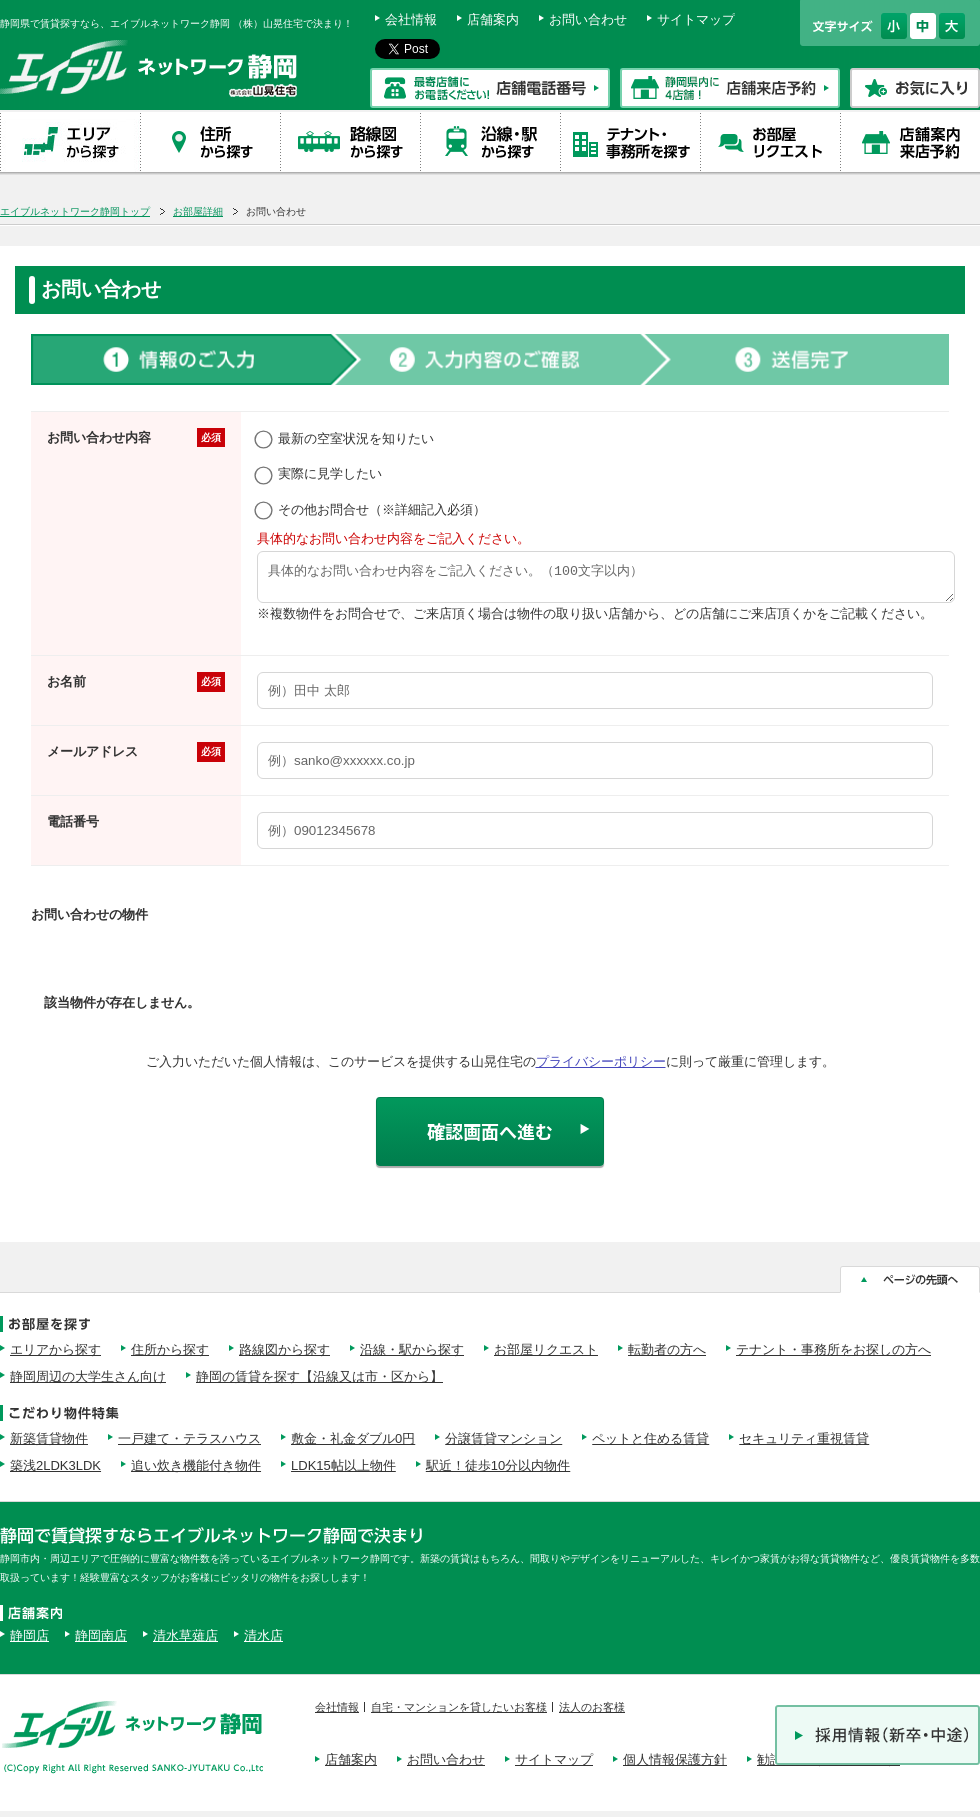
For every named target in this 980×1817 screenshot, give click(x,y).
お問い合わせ (588, 19)
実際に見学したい (319, 473)
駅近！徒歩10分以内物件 (498, 1471)
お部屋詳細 (198, 211)
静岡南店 (101, 1641)
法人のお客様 (592, 1713)
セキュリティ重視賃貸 (804, 1444)
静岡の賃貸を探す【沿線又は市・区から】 (319, 1382)
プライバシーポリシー (601, 1067)
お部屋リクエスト (546, 1355)
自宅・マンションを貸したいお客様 (459, 1713)
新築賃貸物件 (49, 1444)
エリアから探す (55, 1355)
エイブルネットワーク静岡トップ (75, 211)
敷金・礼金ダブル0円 (353, 1444)
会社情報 (411, 19)
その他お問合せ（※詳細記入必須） (371, 509)
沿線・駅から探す (412, 1355)
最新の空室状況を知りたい (345, 438)
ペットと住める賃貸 (650, 1444)
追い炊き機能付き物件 (196, 1471)
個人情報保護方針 (675, 1765)
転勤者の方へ (667, 1355)
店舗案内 (493, 19)
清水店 (263, 1641)
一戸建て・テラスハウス (189, 1444)
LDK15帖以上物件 (343, 1471)
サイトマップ (696, 19)
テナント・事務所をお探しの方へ (833, 1355)
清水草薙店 (185, 1641)
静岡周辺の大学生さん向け (88, 1382)
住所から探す (170, 1355)
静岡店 (29, 1641)
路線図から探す (284, 1355)
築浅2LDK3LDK (55, 1471)
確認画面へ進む (490, 1137)
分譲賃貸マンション (503, 1444)
